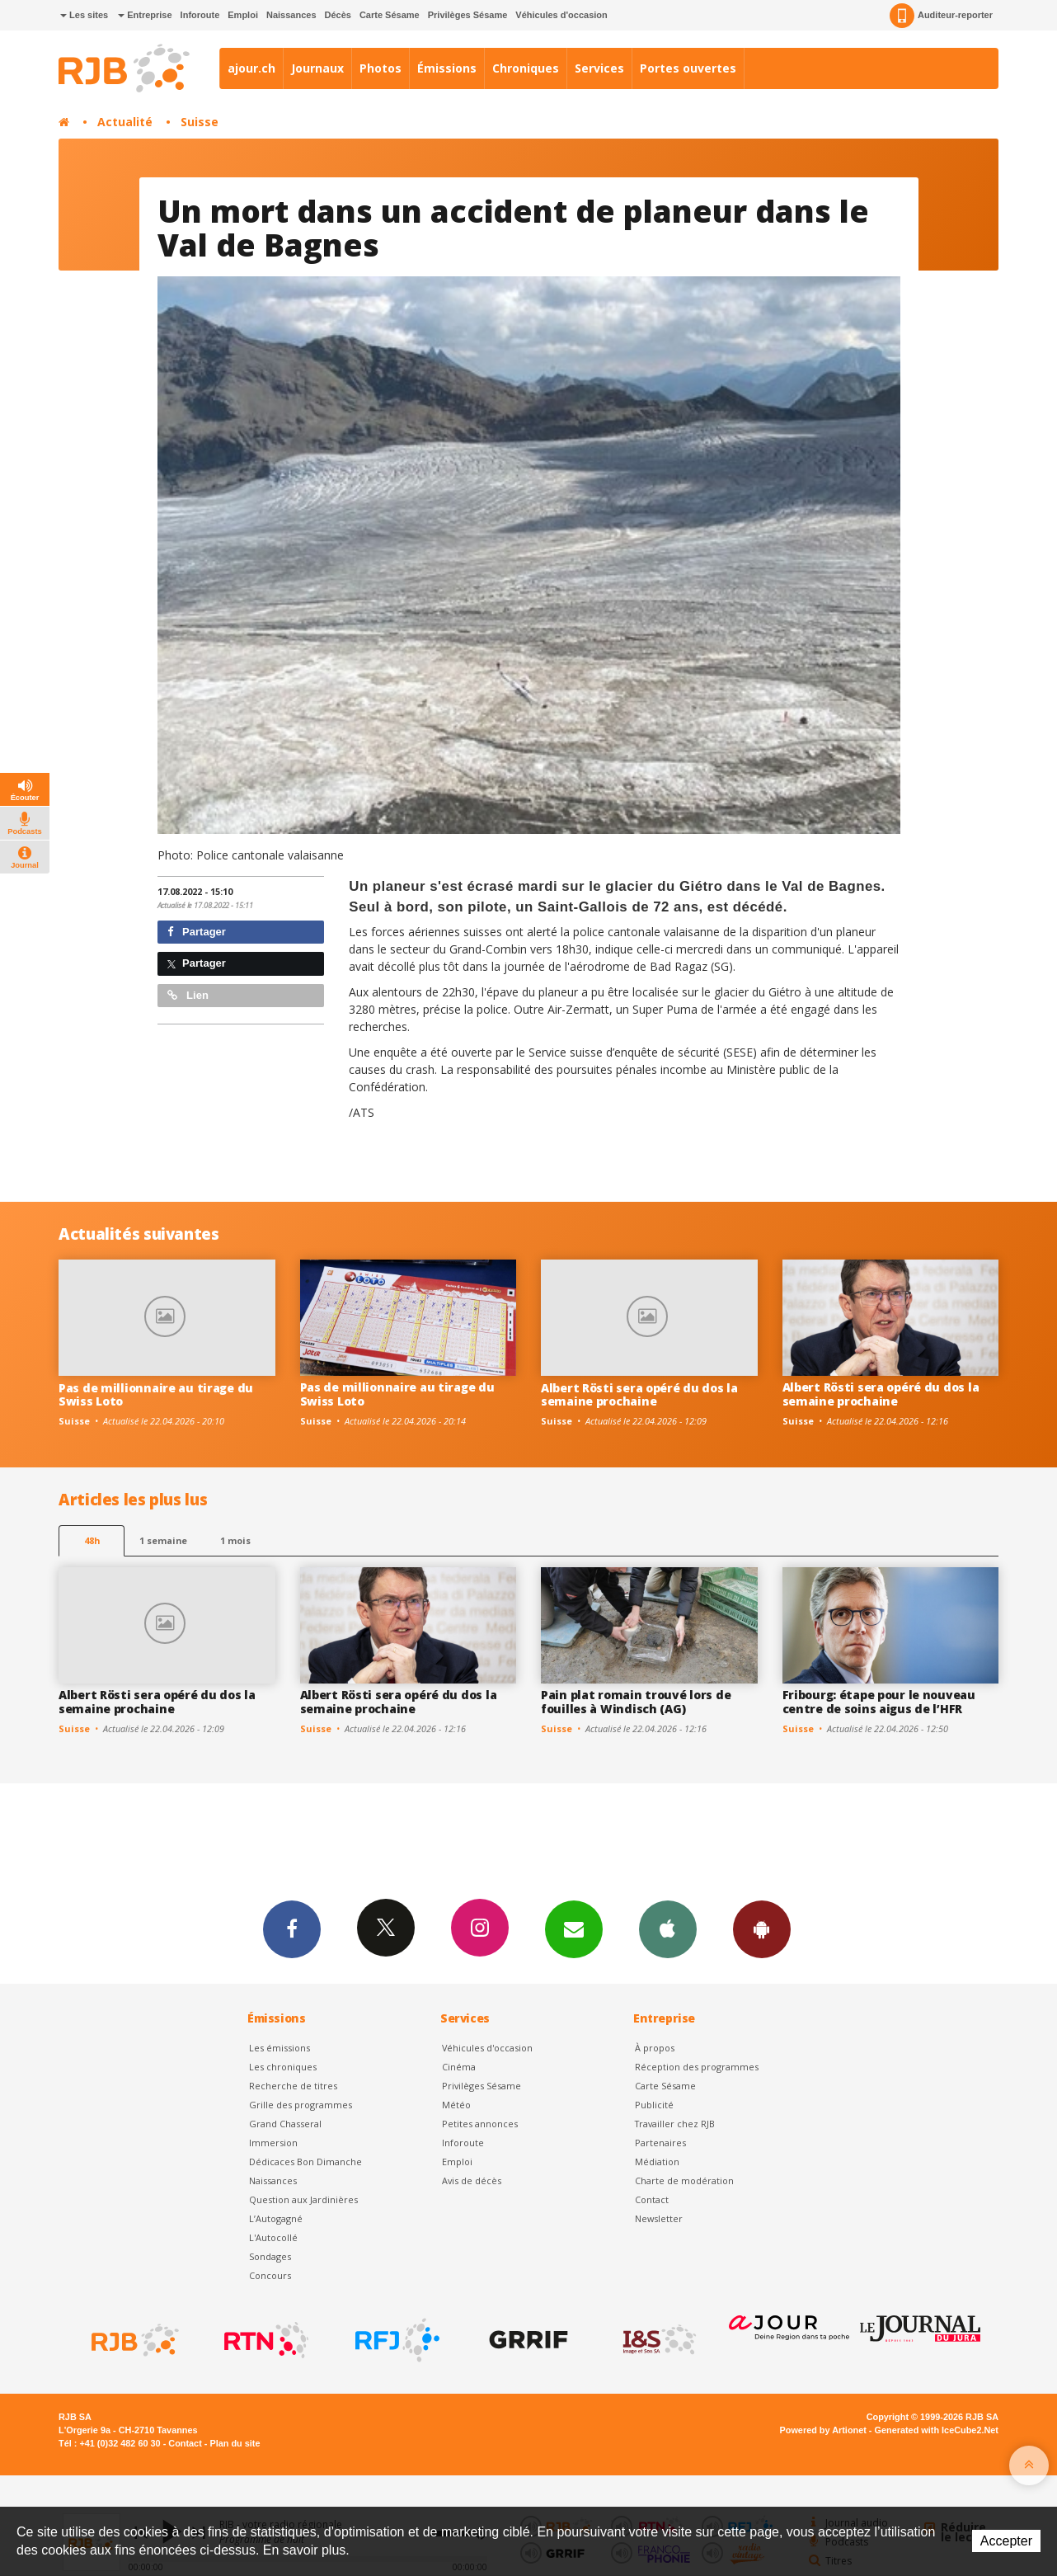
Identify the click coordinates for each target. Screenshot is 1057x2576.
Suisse (199, 122)
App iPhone (668, 1928)
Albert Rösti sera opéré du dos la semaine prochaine (639, 1395)
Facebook (292, 1928)
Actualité (125, 122)
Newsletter (659, 2218)
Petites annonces (480, 2123)
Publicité (654, 2104)
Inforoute (200, 15)
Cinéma (459, 2066)
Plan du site (234, 2443)
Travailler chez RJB (675, 2123)
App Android (762, 1928)
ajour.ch (251, 68)
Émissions (447, 68)
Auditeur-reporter (941, 15)
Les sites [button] (84, 15)
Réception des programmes (697, 2066)
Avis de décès (471, 2180)
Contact (652, 2199)
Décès (338, 15)
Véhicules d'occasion (561, 15)
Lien (188, 995)
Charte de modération (684, 2180)
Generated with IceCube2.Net (936, 2430)
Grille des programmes (300, 2104)
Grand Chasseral (285, 2123)
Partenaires (660, 2142)
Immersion (273, 2142)
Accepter (1006, 2541)
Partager (196, 931)
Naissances (291, 15)
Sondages (270, 2256)
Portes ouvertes (688, 68)
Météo (456, 2104)
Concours (270, 2275)
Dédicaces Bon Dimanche (305, 2161)
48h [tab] (92, 1540)
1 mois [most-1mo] (235, 1540)
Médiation (657, 2161)
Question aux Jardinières (303, 2199)
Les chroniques (283, 2066)
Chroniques (525, 68)
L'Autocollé (273, 2237)
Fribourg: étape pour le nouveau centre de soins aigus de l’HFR (878, 1702)
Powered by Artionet (823, 2430)
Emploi (243, 15)
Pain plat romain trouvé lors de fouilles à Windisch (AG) (636, 1702)
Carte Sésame (389, 15)
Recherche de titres (293, 2085)
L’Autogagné (276, 2218)
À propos (654, 2047)
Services (599, 68)
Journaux (317, 68)
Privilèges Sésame (468, 15)
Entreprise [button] (144, 15)
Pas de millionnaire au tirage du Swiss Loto (156, 1395)
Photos (380, 68)
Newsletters (574, 1928)
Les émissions (279, 2047)
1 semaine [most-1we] (163, 1540)
